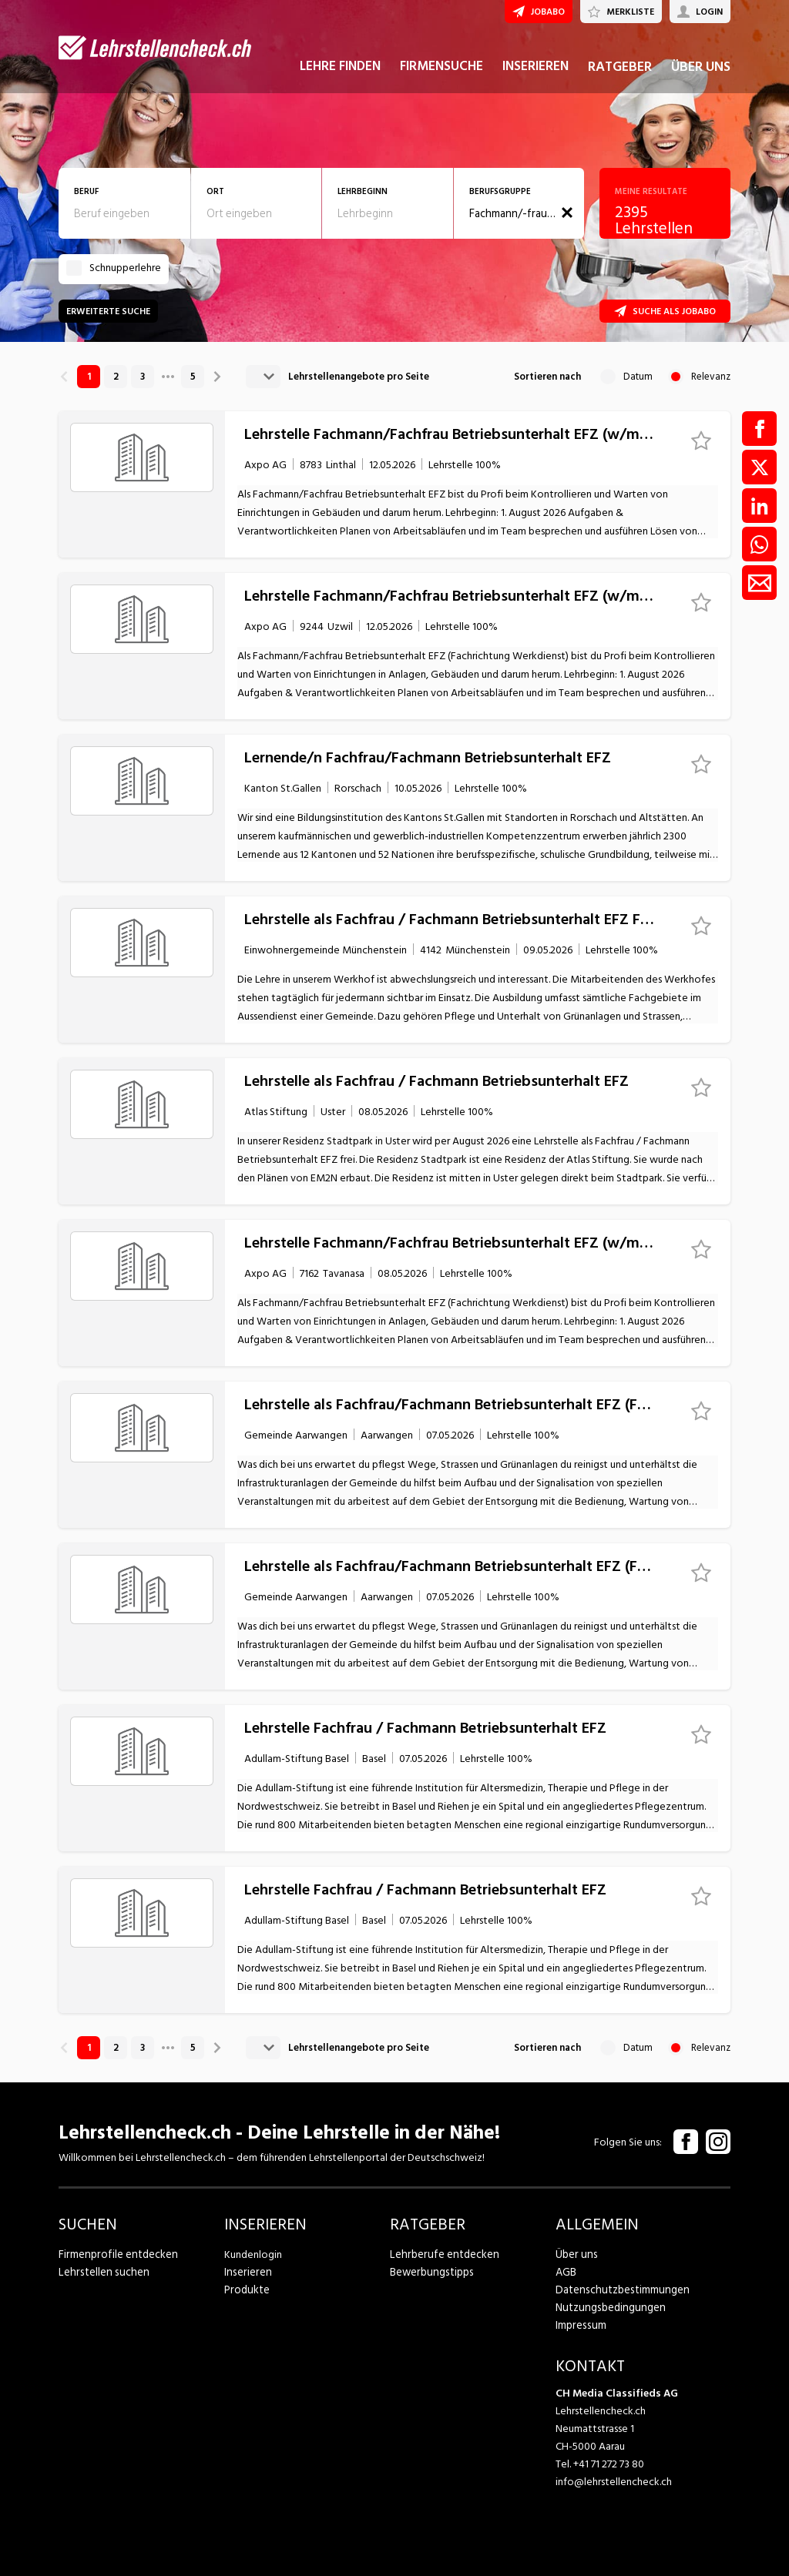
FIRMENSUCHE (441, 75)
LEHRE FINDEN (340, 75)
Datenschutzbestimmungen (619, 2290)
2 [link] (116, 376)
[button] (567, 212)
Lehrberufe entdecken (441, 2254)
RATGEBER (620, 76)
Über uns (575, 2254)
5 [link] (193, 376)
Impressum (579, 2325)
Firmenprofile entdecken (116, 2254)
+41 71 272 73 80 (608, 2464)
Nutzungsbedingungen (608, 2307)
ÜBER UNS (700, 76)
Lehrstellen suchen (101, 2272)
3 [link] (142, 376)
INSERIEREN (535, 75)
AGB (566, 2272)
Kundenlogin (253, 2254)
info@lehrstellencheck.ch (614, 2482)
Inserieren (246, 2272)
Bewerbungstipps (430, 2272)
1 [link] (89, 376)
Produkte (246, 2290)
